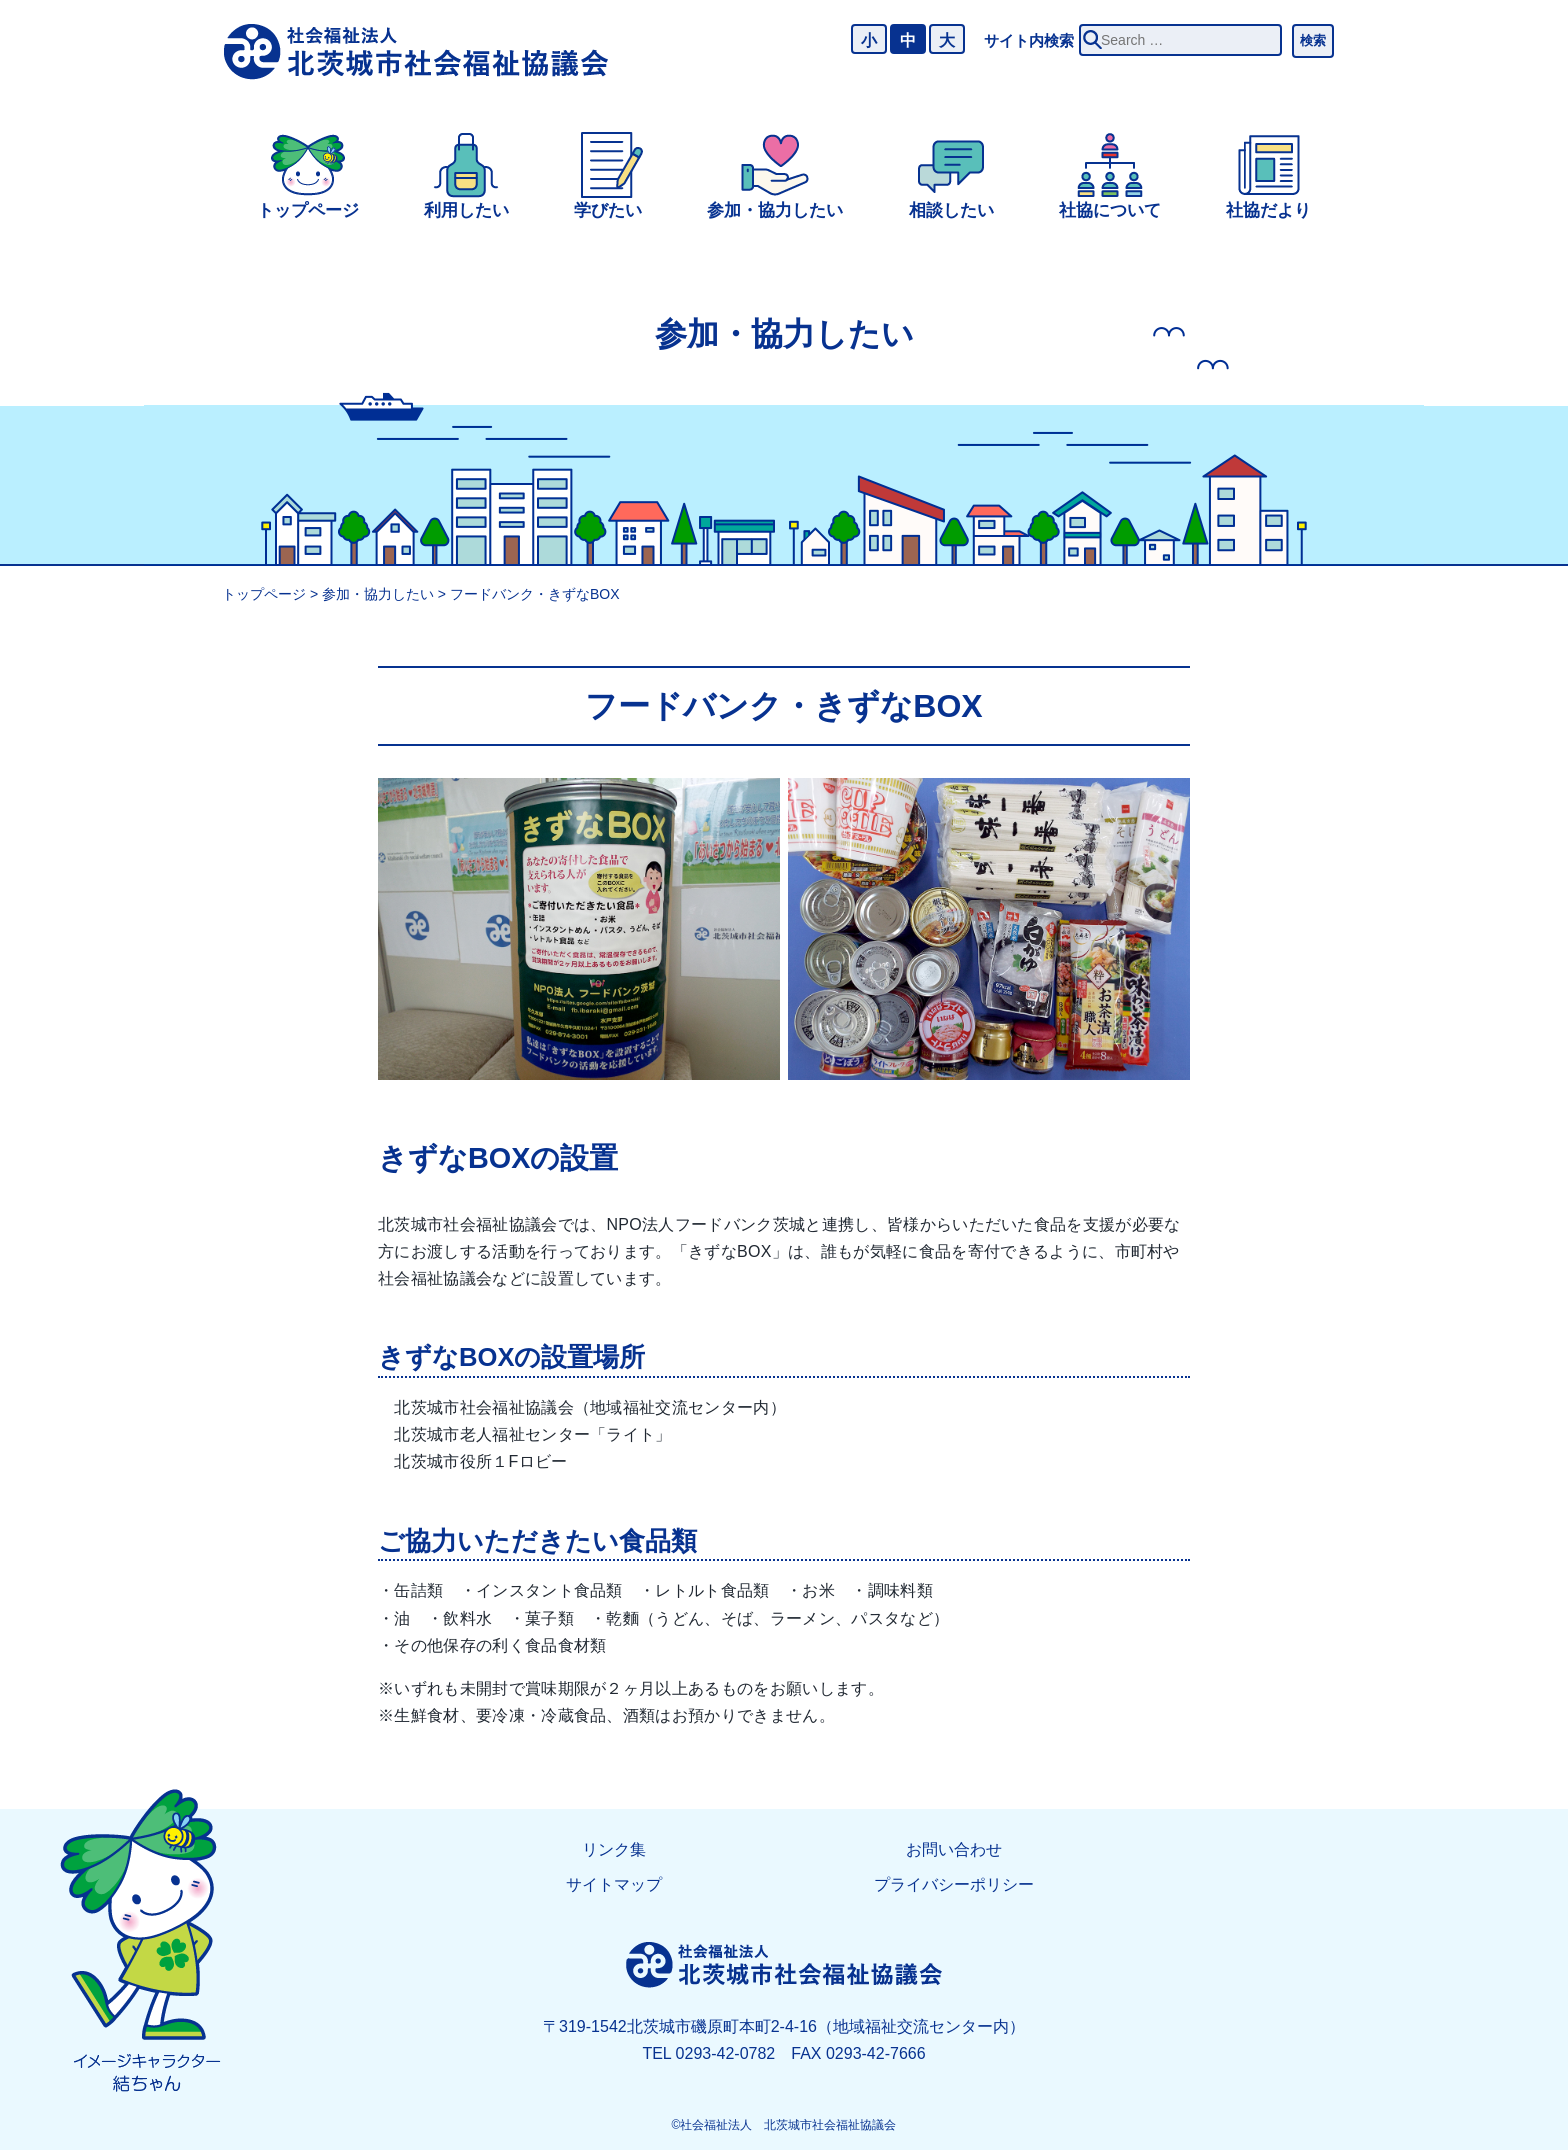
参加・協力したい (775, 210)
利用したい (466, 210)
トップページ (308, 210)
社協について (1110, 210)
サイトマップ (614, 1884)
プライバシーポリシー (954, 1884)
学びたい (608, 210)
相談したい (951, 210)
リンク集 (614, 1849)
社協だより (1268, 210)
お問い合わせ (954, 1849)
